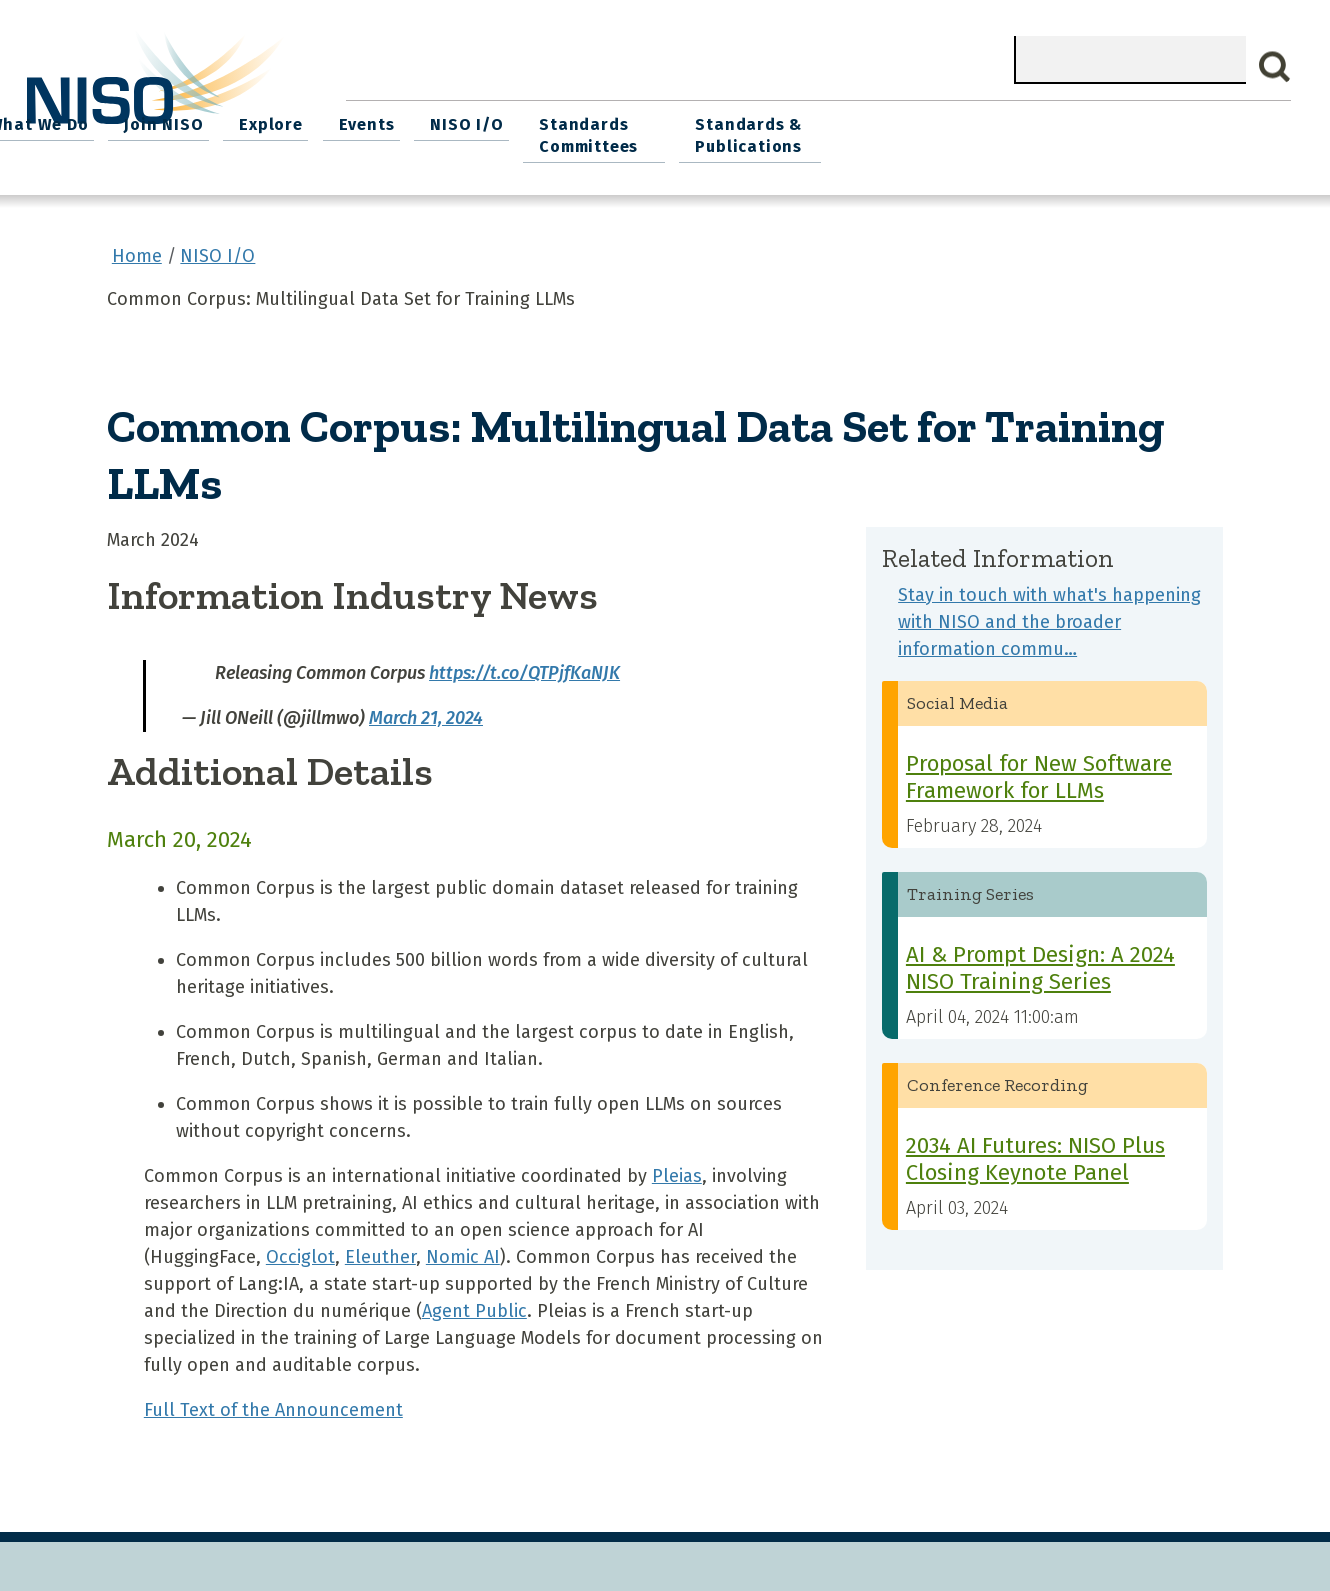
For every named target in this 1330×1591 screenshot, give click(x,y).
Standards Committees (1011, 131)
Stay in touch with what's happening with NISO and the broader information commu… (1049, 614)
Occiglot (300, 1250)
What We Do (488, 120)
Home (384, 120)
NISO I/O (894, 120)
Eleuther (380, 1250)
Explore (710, 120)
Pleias (677, 1169)
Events (800, 120)
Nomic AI (463, 1250)
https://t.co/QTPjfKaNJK (524, 665)
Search (1275, 67)
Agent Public (474, 1304)
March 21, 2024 (426, 710)
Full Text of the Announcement (273, 1403)
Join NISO (607, 120)
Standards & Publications (1187, 131)
